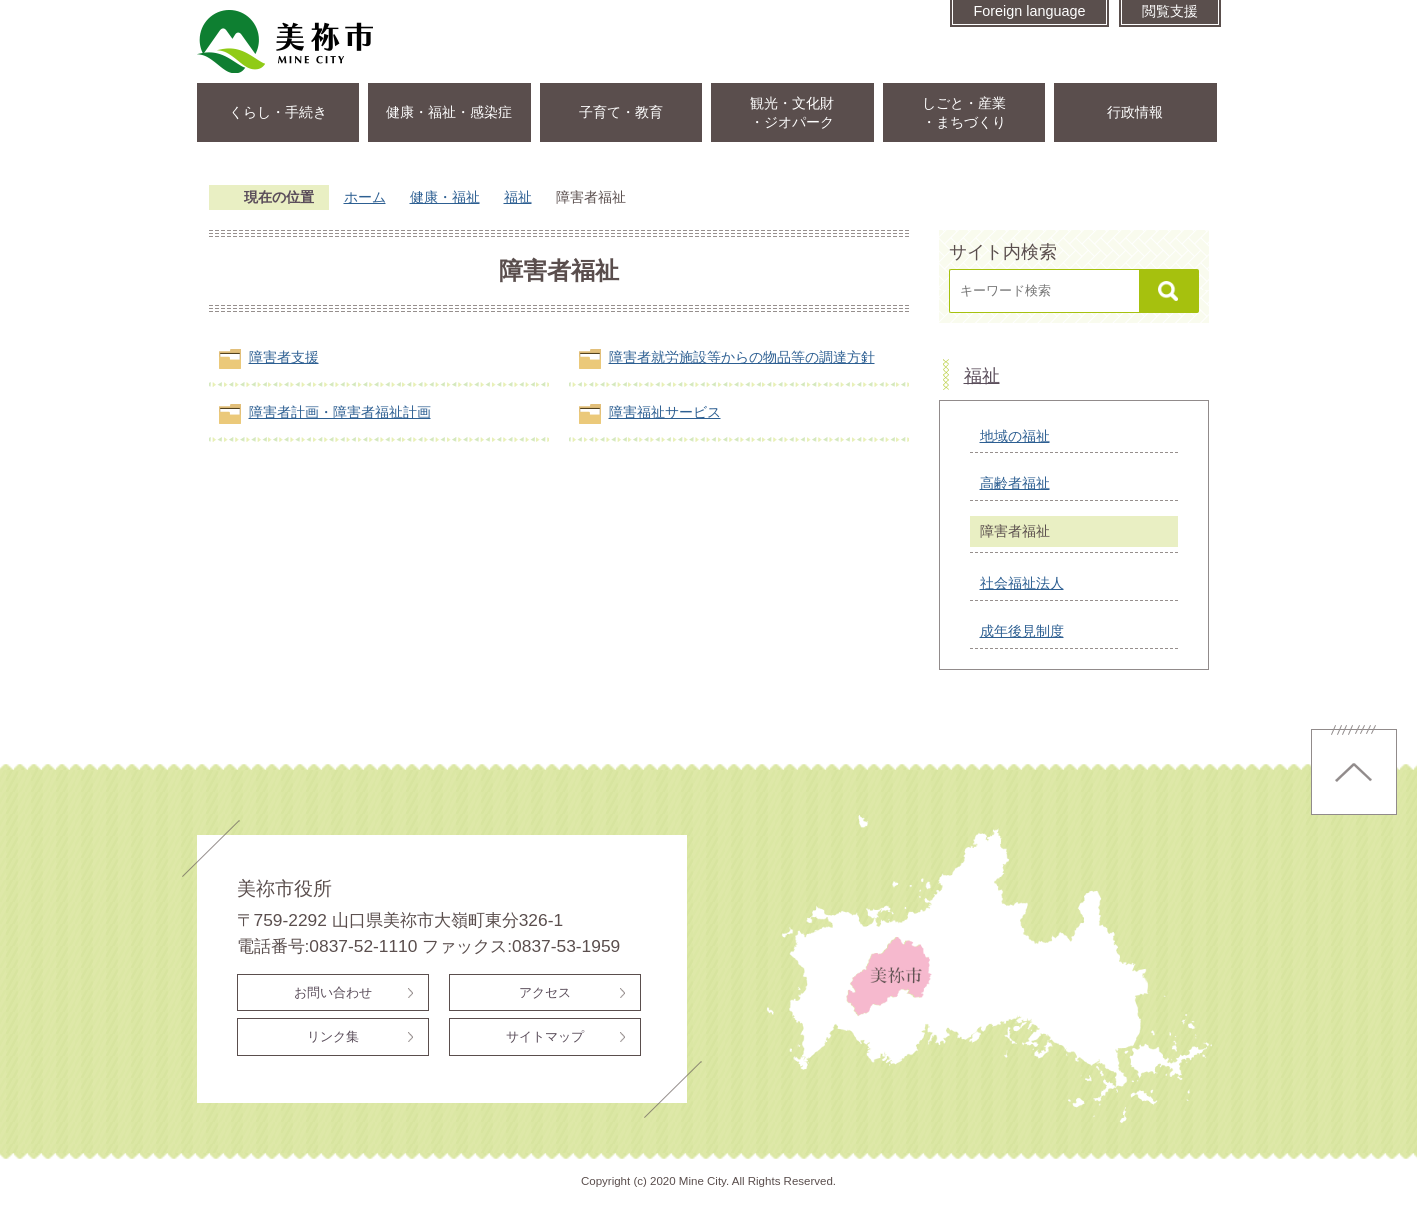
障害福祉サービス (665, 412)
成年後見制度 (1022, 631)
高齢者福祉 (1015, 483)
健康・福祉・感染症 (449, 112)
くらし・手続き (278, 112)
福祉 (518, 197)
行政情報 (1135, 112)
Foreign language (1029, 11)
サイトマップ (545, 1036)
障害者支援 (284, 357)
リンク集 (333, 1036)
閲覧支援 (1170, 11)
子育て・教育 (621, 112)
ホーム (365, 197)
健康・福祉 (445, 197)
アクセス (545, 992)
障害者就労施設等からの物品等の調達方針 (742, 357)
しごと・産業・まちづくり (964, 112)
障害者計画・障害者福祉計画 (340, 412)
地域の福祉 (1015, 436)
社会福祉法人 (1022, 583)
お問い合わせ (333, 992)
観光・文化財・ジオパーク (792, 112)
